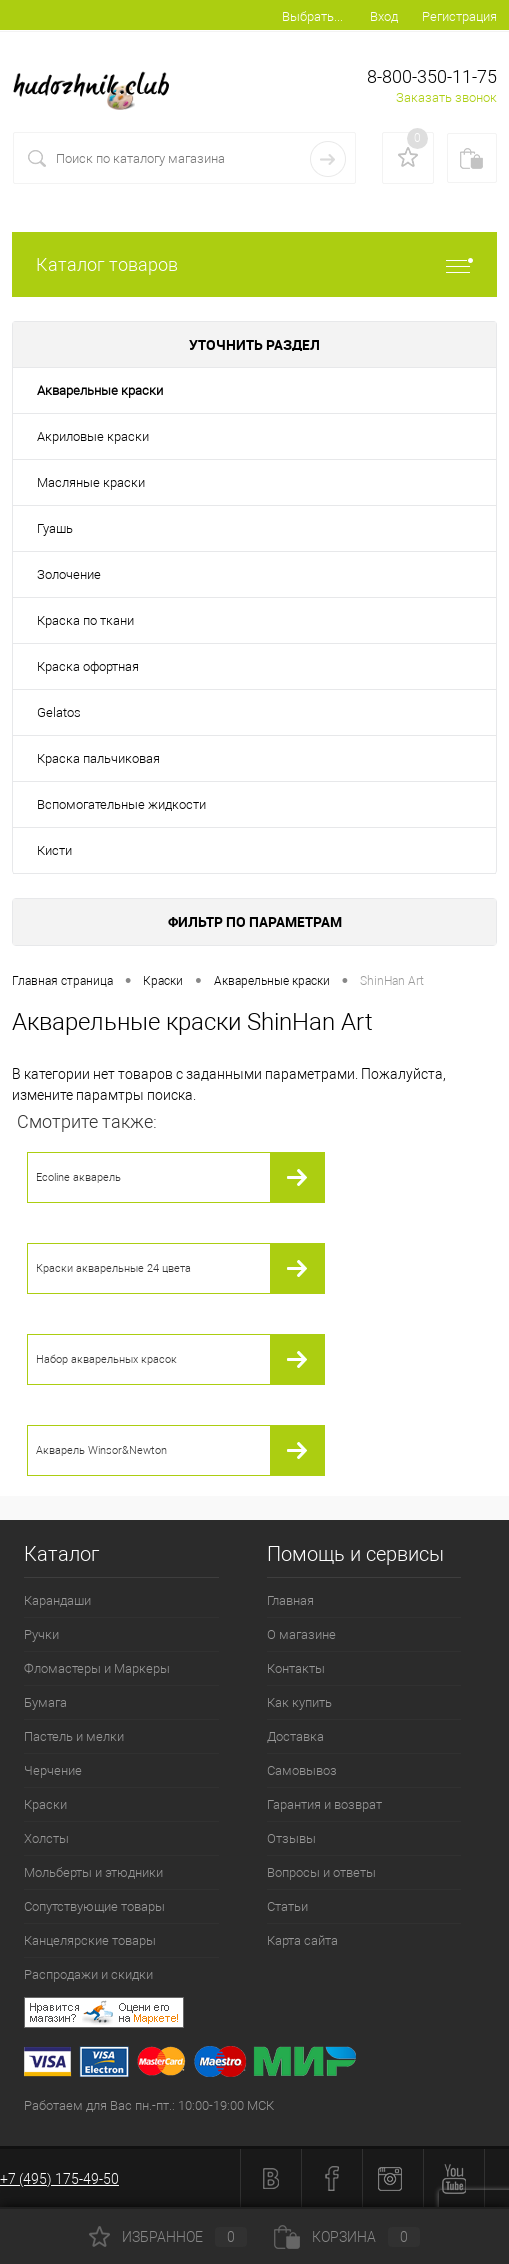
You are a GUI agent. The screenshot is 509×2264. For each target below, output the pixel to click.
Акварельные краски (100, 390)
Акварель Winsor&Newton (101, 1450)
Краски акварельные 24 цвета (113, 1268)
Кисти (54, 850)
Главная (290, 1600)
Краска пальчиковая (98, 758)
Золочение (69, 574)
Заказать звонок (446, 97)
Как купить (299, 1702)
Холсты (46, 1838)
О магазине (301, 1634)
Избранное (168, 2237)
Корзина (347, 2237)
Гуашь (55, 528)
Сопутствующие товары (94, 1906)
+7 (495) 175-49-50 (59, 2179)
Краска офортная (88, 666)
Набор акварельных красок (106, 1359)
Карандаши (57, 1600)
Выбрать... (312, 16)
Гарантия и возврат (324, 1804)
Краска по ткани (85, 620)
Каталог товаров (254, 264)
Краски (45, 1804)
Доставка (295, 1736)
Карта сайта (302, 1940)
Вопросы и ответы (321, 1872)
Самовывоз (302, 1770)
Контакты (296, 1668)
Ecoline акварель (78, 1177)
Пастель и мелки (74, 1736)
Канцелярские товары (90, 1940)
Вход (384, 16)
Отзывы (291, 1838)
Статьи (287, 1906)
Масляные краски (91, 482)
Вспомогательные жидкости (121, 804)
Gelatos (59, 712)
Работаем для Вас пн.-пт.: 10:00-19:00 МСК (149, 2105)
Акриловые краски (93, 436)
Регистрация (459, 16)
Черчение (53, 1770)
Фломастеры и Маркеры (97, 1668)
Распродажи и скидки (88, 1974)
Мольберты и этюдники (93, 1872)
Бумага (45, 1702)
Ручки (41, 1634)
